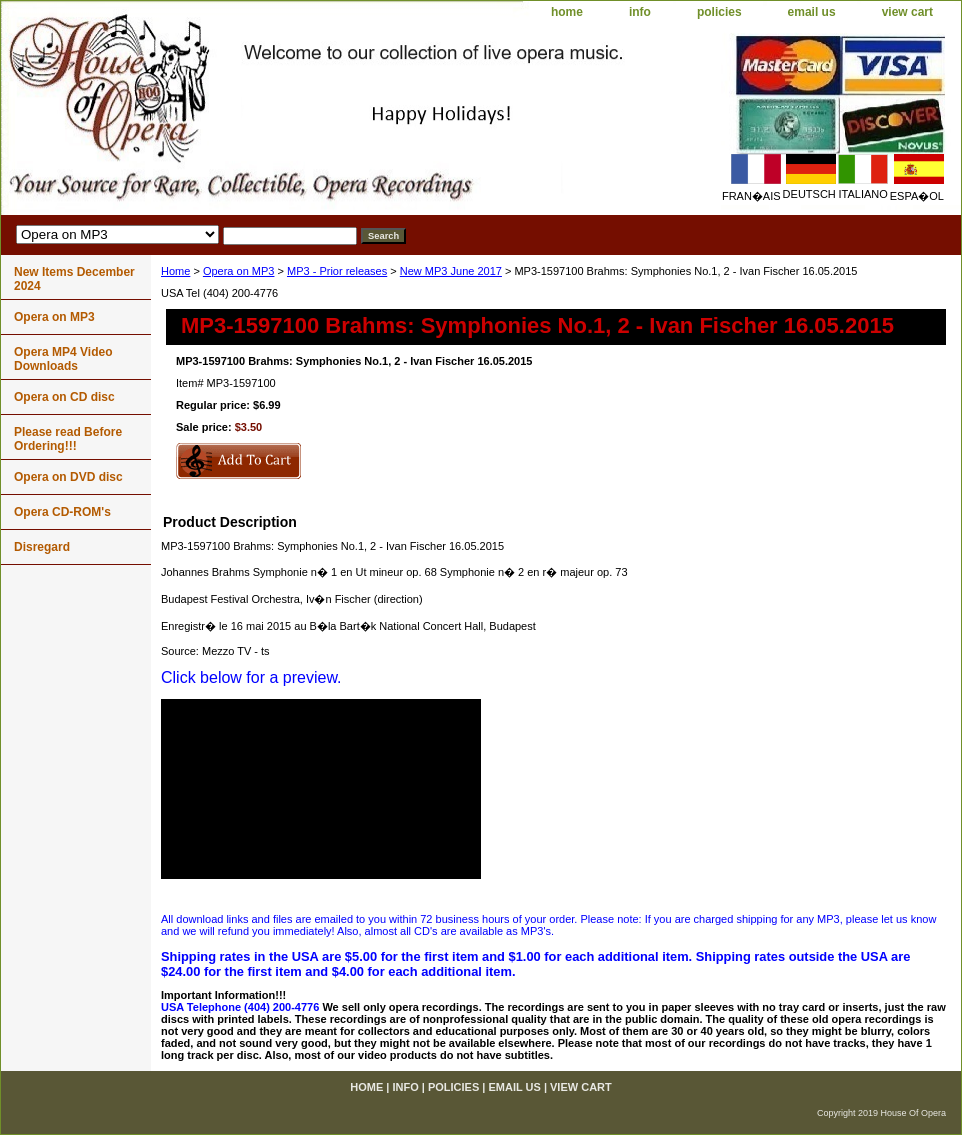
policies (719, 12)
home (567, 12)
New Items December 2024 (74, 279)
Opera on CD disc (64, 397)
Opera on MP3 (239, 271)
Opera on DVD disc (68, 477)
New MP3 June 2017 (451, 271)
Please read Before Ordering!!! (68, 439)
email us (812, 12)
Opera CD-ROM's (62, 512)
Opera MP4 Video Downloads (63, 359)
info (640, 12)
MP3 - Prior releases (337, 271)
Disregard (42, 547)
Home (175, 271)
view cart (907, 12)
